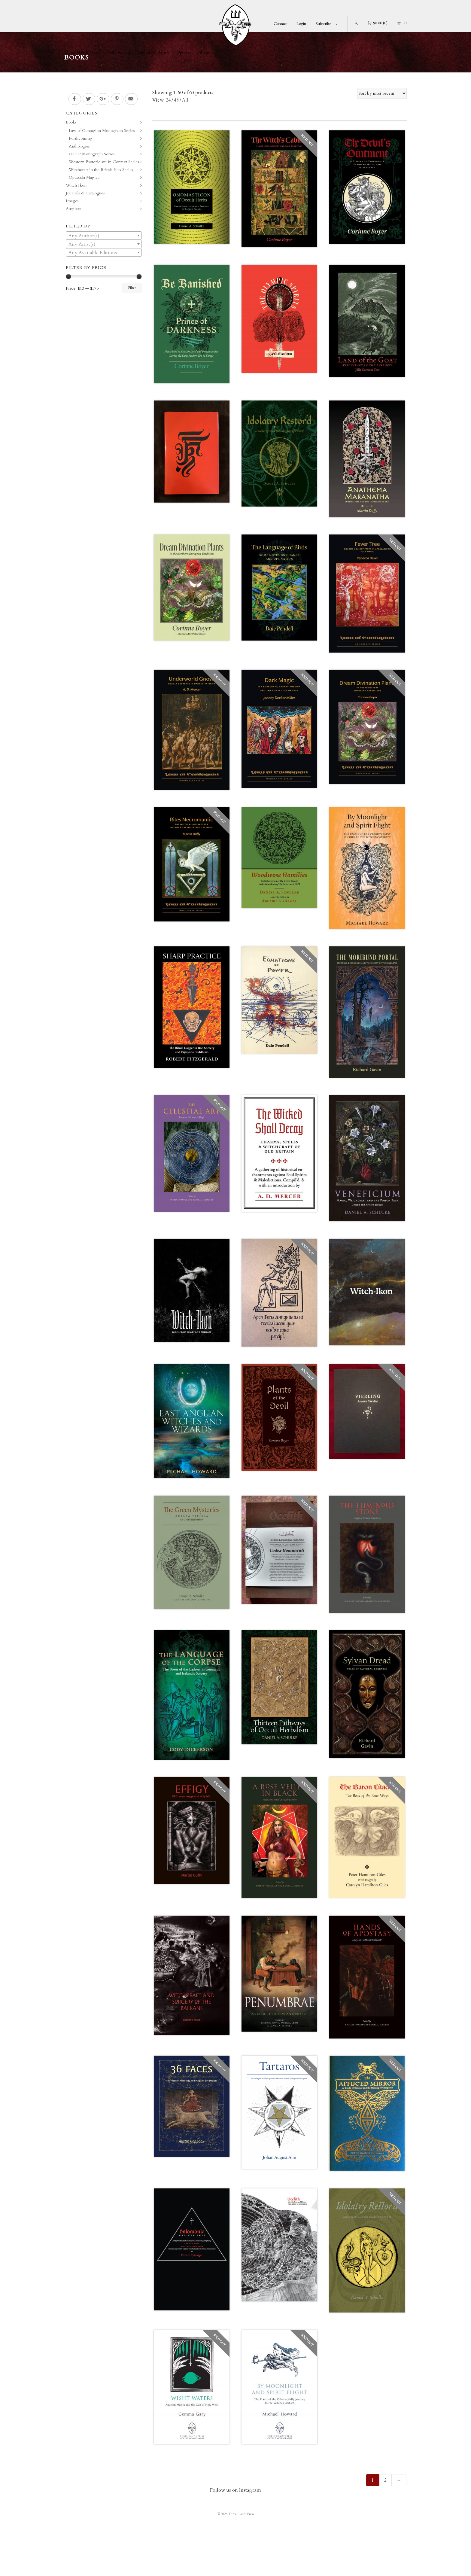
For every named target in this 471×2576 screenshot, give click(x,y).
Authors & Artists (153, 52)
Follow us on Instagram (235, 2490)
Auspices (73, 209)
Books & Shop (118, 52)
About (203, 52)
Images (72, 201)
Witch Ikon (76, 185)
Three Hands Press (81, 52)
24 (168, 100)
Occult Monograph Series (92, 154)
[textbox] (103, 236)
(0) (377, 23)
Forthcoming (80, 138)
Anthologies (79, 146)
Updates (183, 52)
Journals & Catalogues (85, 193)
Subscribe (323, 23)
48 (176, 100)
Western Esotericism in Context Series (104, 162)
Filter (132, 288)
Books (71, 122)
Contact (280, 23)
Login (301, 23)
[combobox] (104, 235)
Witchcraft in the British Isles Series (101, 169)
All (185, 100)
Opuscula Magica (84, 177)
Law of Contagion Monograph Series (102, 130)
